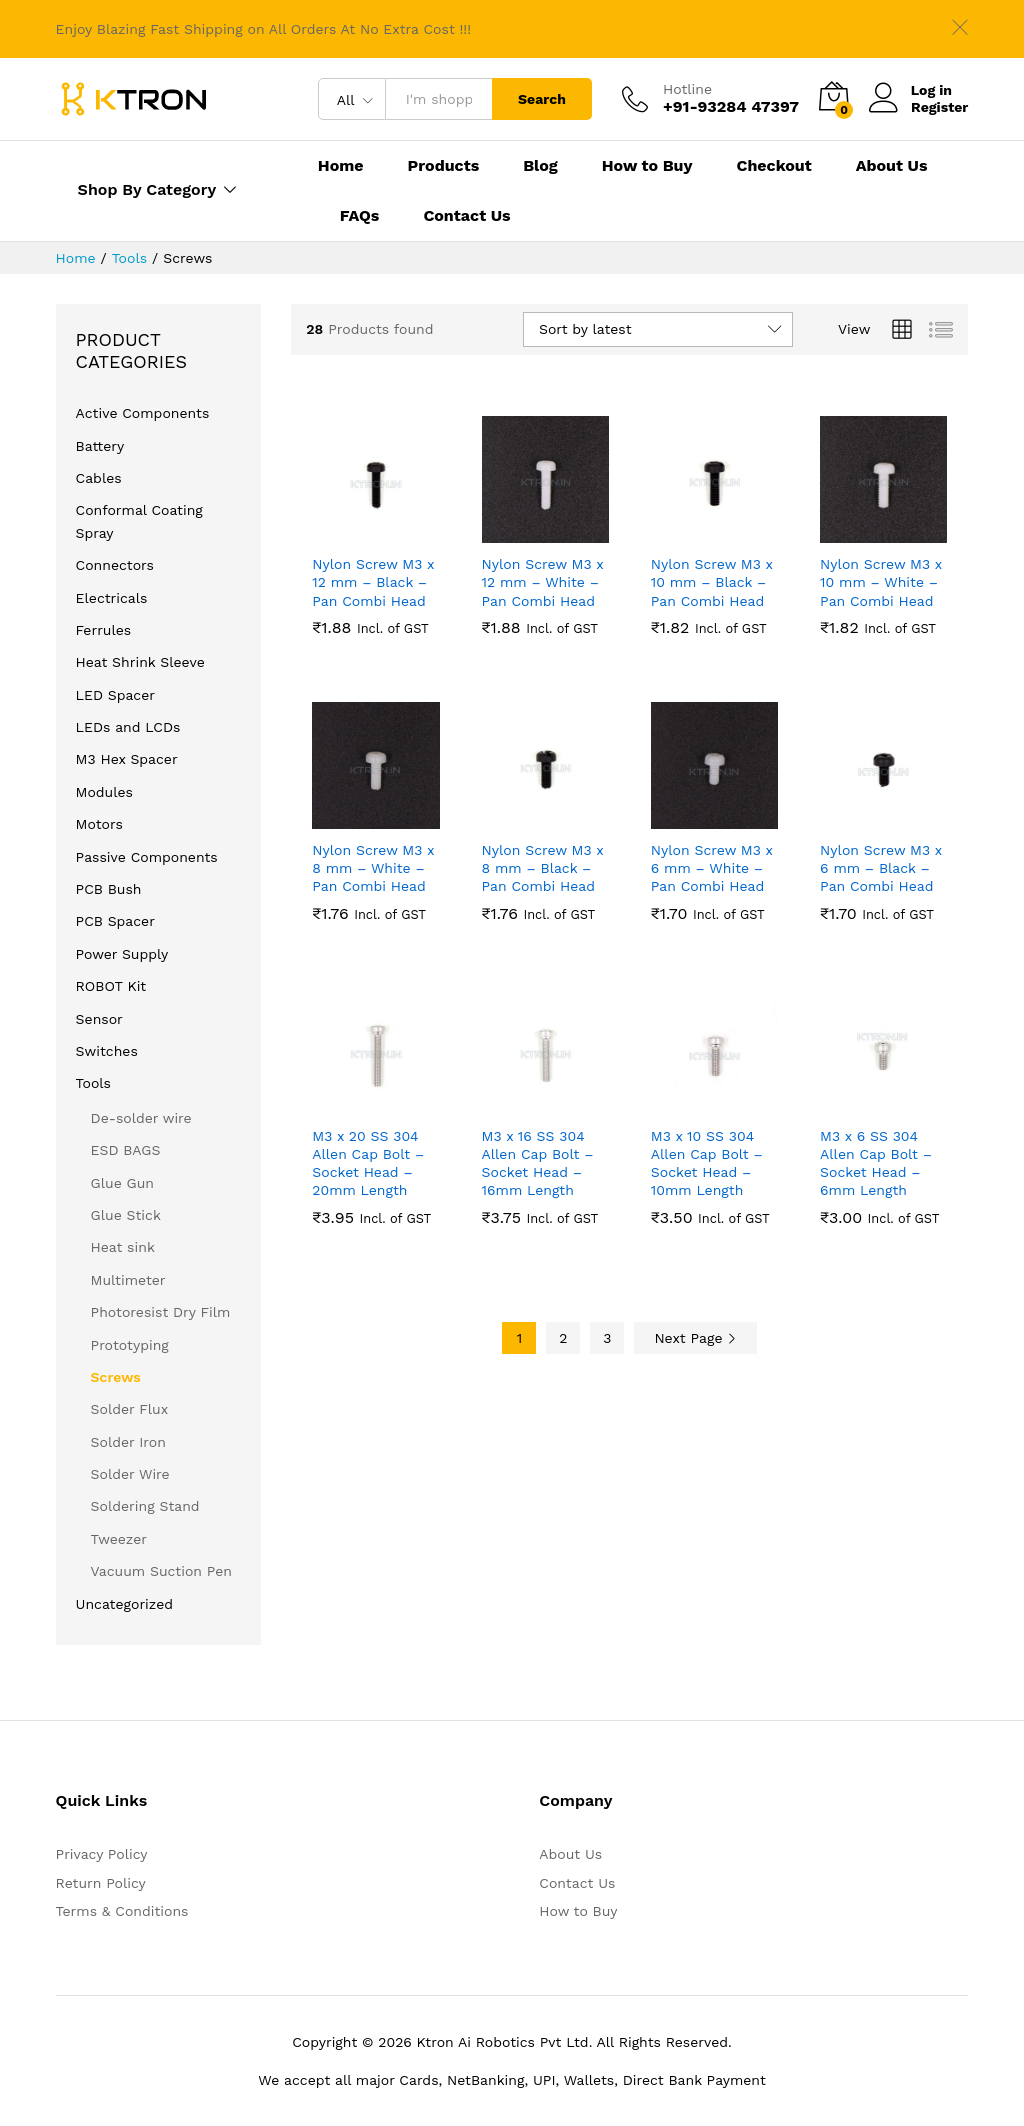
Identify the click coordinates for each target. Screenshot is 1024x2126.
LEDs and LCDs (128, 727)
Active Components (143, 413)
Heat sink (123, 1247)
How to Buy (647, 166)
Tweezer (119, 1539)
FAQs (360, 216)
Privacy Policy (102, 1854)
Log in (910, 90)
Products (444, 166)
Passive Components (147, 857)
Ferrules (104, 630)
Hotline (687, 89)
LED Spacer (115, 695)
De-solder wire (141, 1118)
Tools (93, 1083)
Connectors (115, 565)
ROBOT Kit (111, 986)
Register (939, 107)
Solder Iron (128, 1442)
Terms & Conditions (122, 1911)
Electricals (112, 598)
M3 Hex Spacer (127, 759)
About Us (892, 166)
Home (341, 166)
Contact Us (466, 216)
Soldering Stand (145, 1506)
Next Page (695, 1338)
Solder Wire (130, 1474)
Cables (99, 478)
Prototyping (130, 1345)
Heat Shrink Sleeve (140, 662)
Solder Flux (130, 1409)
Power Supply (122, 954)
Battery (100, 446)
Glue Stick (126, 1215)
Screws (116, 1377)
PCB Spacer (115, 921)
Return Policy (101, 1883)
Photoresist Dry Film (161, 1312)
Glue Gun (122, 1183)
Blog (540, 166)
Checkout (774, 166)
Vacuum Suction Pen (161, 1571)
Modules (104, 792)
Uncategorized (124, 1604)
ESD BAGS (126, 1150)
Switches (107, 1051)
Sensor (99, 1019)
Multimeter (128, 1280)
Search (542, 99)
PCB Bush (109, 889)
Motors (99, 824)
